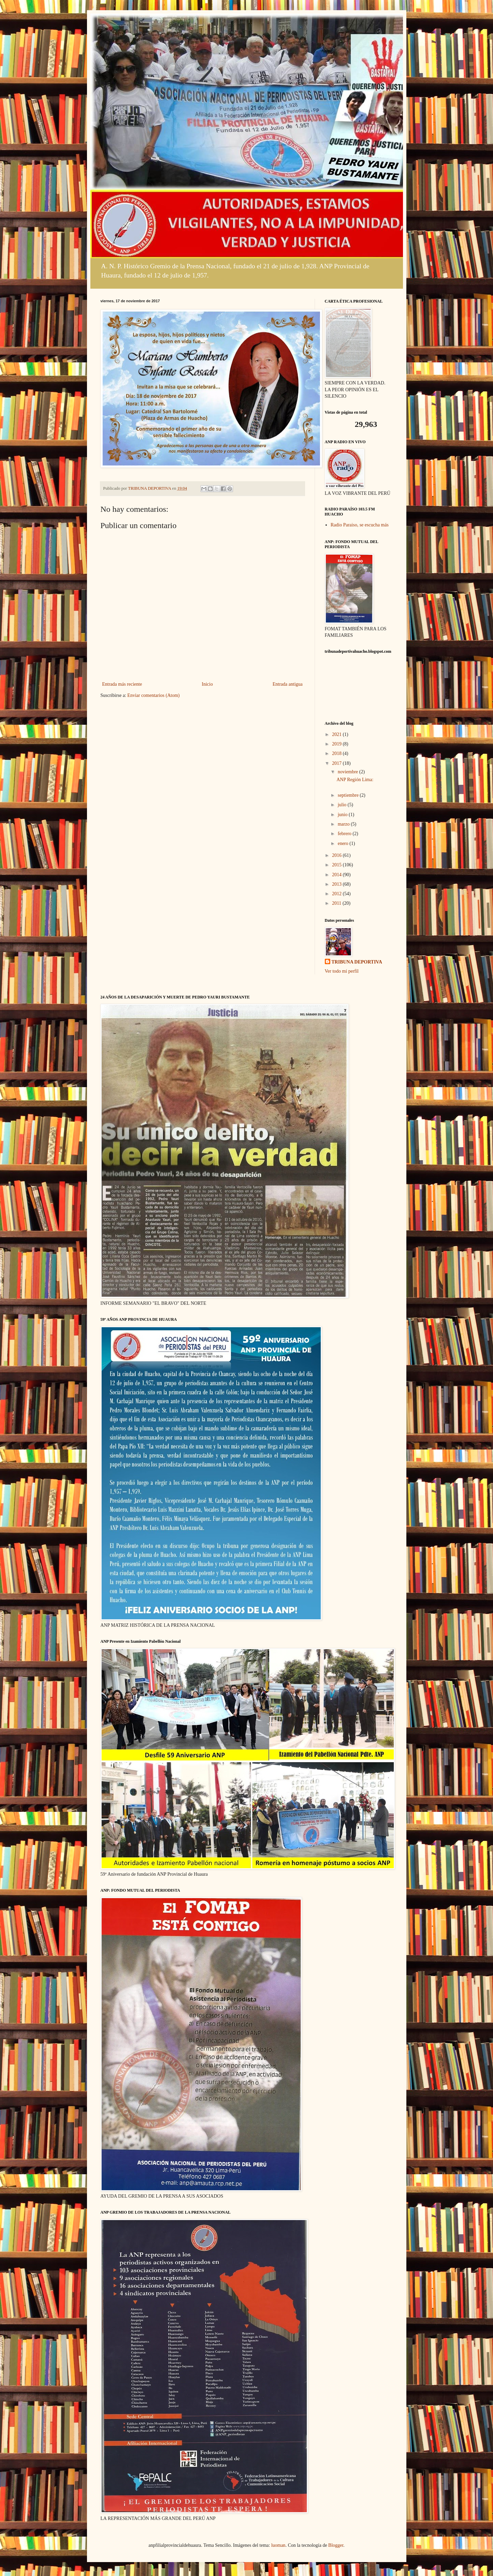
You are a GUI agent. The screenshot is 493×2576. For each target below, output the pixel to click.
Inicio (207, 684)
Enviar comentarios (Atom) (153, 695)
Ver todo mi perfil (342, 971)
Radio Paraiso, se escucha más (360, 524)
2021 (337, 734)
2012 (337, 893)
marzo (344, 824)
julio (343, 804)
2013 (337, 884)
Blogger (335, 2545)
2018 (337, 753)
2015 (337, 864)
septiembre (349, 795)
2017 (337, 763)
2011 (337, 903)
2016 (337, 855)
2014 (337, 874)
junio (343, 814)
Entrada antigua (287, 684)
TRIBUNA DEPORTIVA (357, 962)
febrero (345, 833)
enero (344, 843)
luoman (278, 2545)
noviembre (348, 771)
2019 (337, 743)
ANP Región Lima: (354, 779)
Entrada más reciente (122, 684)
